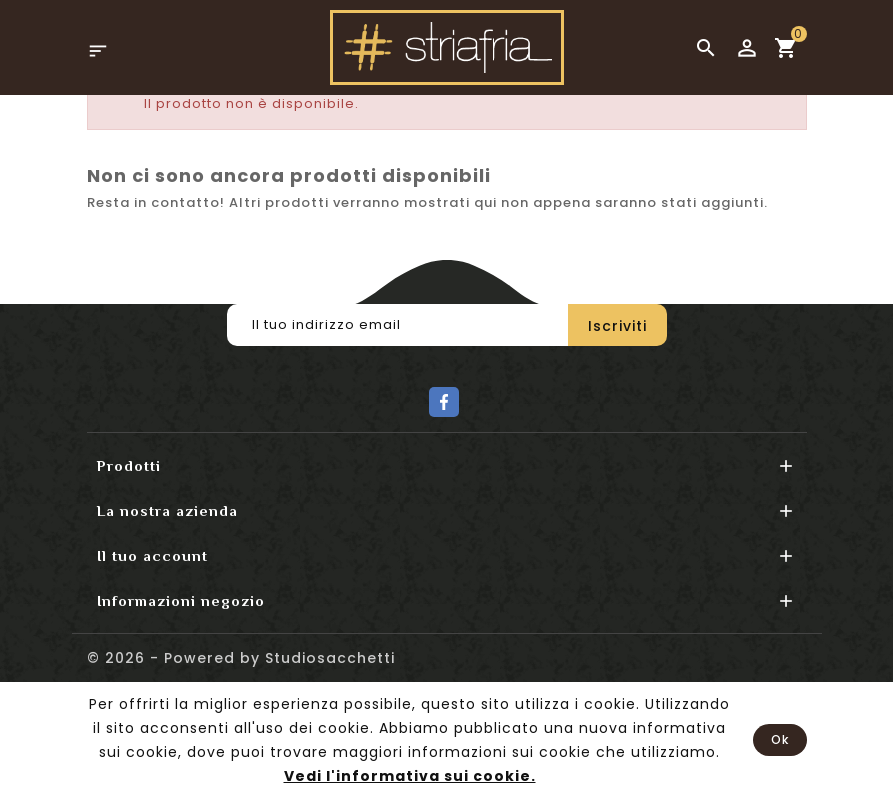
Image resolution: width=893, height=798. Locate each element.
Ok (780, 739)
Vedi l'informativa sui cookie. (410, 776)
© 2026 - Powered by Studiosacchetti (241, 658)
